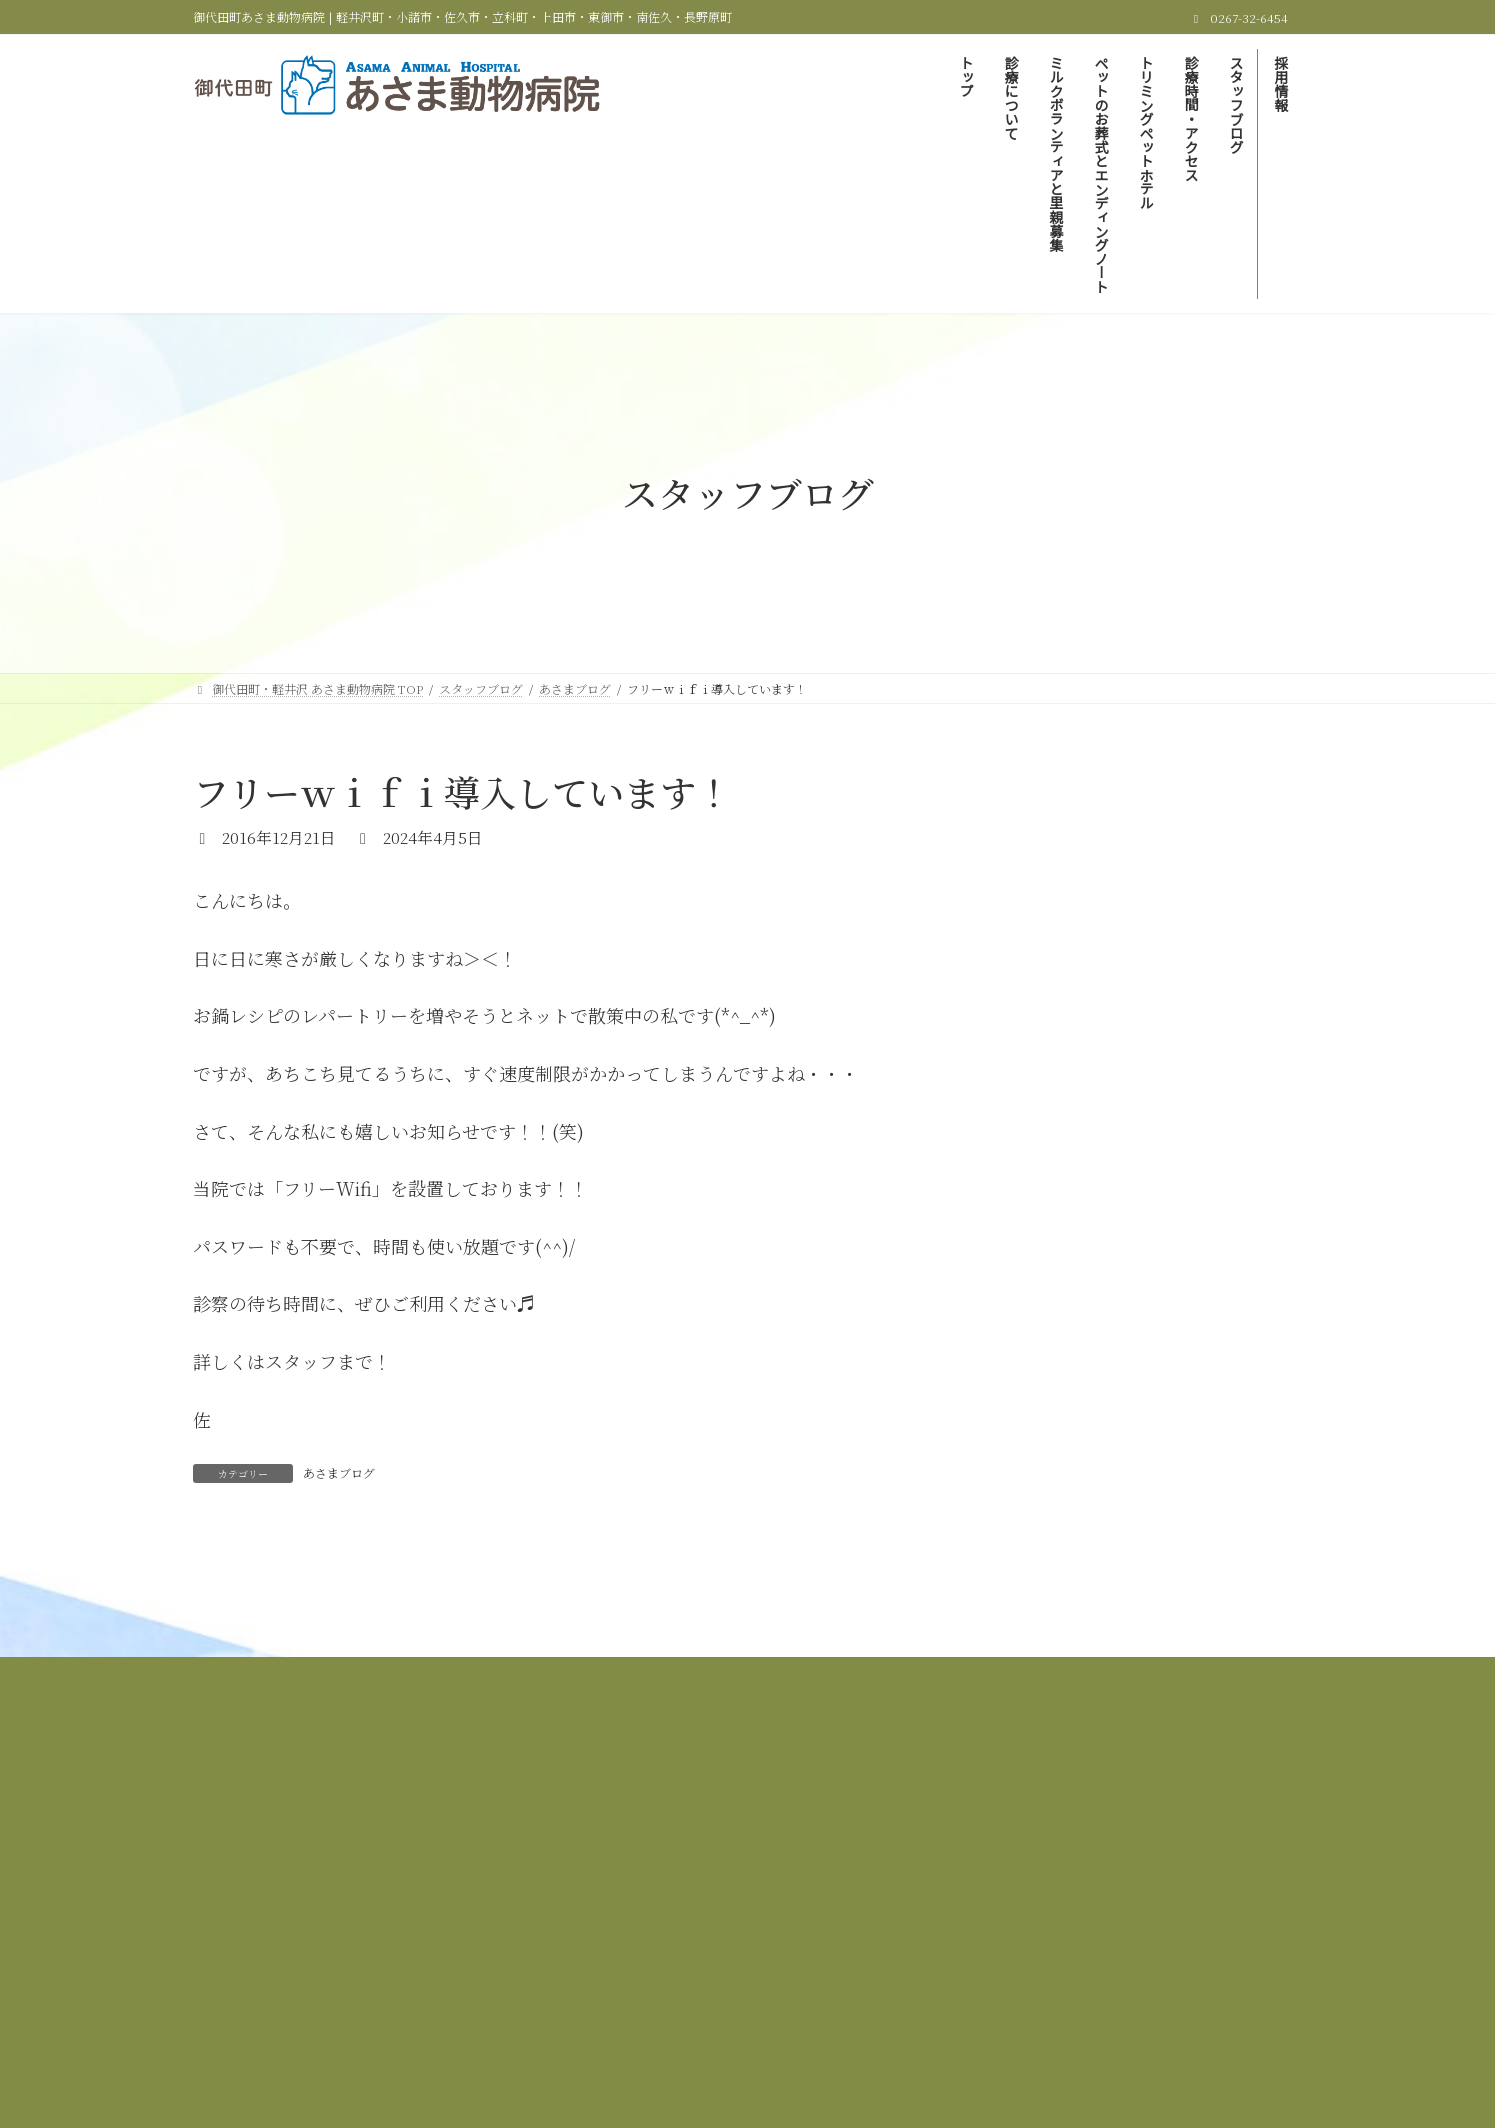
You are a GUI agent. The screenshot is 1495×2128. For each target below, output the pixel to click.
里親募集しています (1082, 874)
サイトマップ (927, 1820)
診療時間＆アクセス (586, 1820)
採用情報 (828, 1820)
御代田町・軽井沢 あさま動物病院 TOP (357, 1808)
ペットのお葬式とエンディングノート (959, 1808)
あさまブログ (339, 1472)
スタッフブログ (722, 1820)
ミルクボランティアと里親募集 (734, 1808)
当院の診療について (557, 1808)
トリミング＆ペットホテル (1172, 1808)
